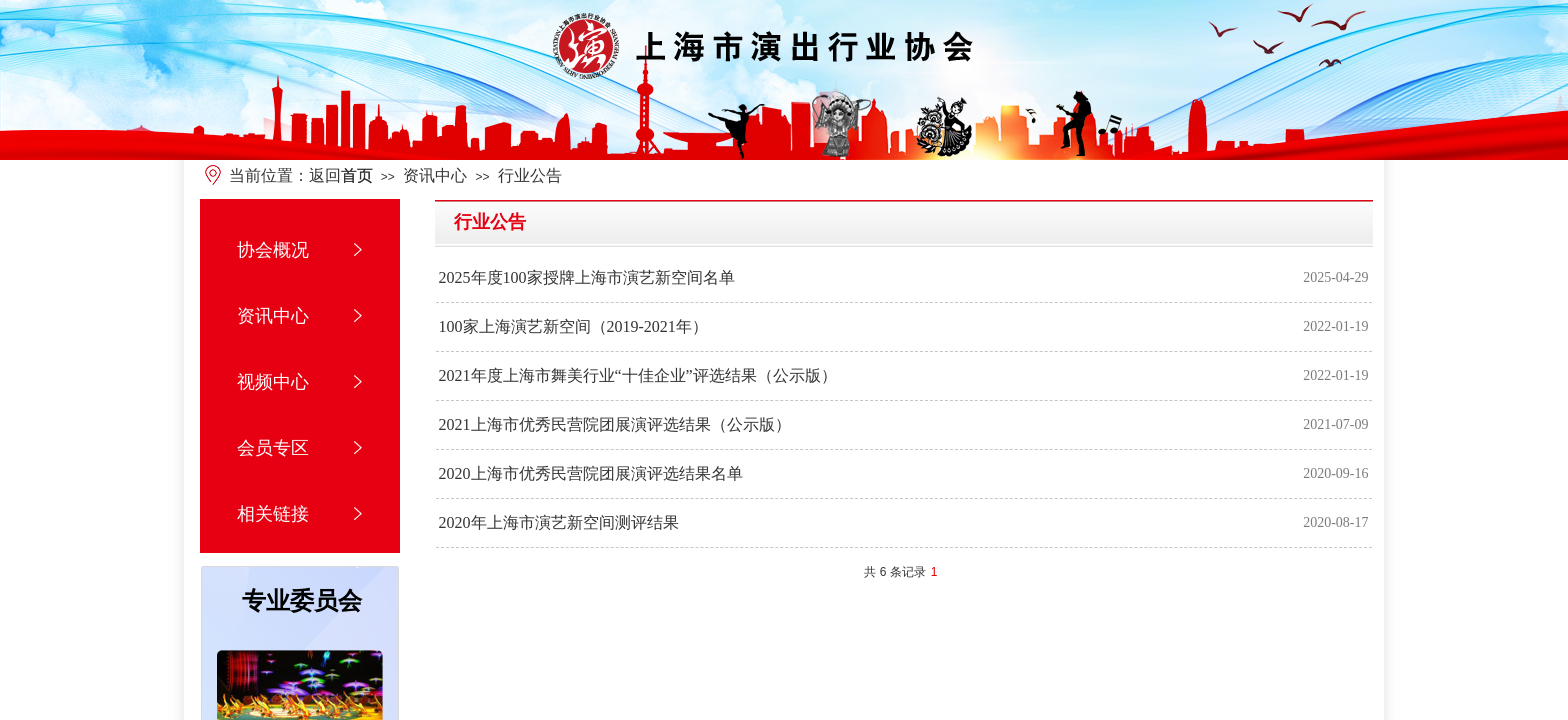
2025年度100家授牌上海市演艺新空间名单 (587, 277)
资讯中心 (435, 175)
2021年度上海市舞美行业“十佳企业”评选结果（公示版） (638, 375)
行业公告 (530, 175)
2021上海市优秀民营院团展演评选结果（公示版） (615, 424)
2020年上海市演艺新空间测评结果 (559, 522)
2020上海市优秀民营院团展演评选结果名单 (591, 473)
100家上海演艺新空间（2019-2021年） (573, 326)
